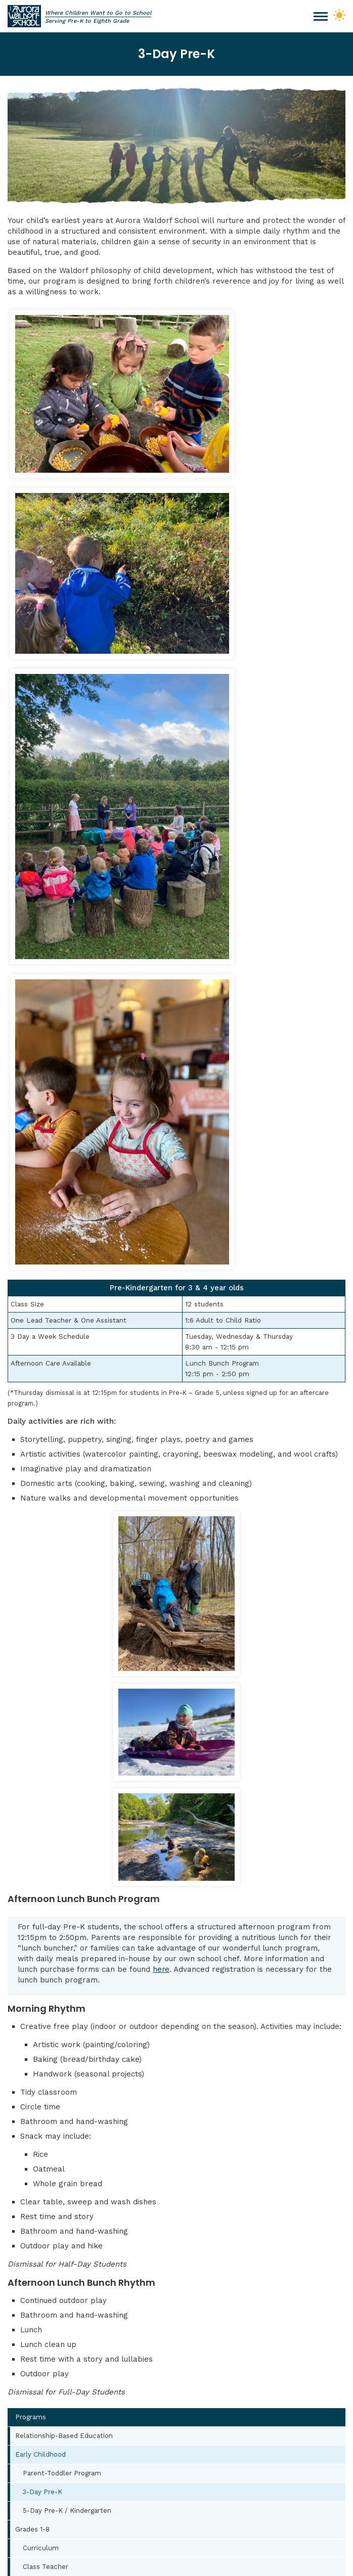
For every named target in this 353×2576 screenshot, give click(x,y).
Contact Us (177, 2141)
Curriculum (41, 1944)
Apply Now (176, 2112)
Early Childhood (40, 1850)
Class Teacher (46, 1963)
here (161, 1365)
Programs (30, 1813)
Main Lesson (43, 1981)
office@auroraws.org (68, 2245)
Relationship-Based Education (64, 1832)
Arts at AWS (35, 2037)
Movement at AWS (46, 2056)
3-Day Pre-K (43, 1888)
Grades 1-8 (32, 1925)
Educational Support (56, 2019)
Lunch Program (40, 2075)
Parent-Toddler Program (62, 1869)
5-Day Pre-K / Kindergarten (68, 1907)
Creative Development (60, 2000)
